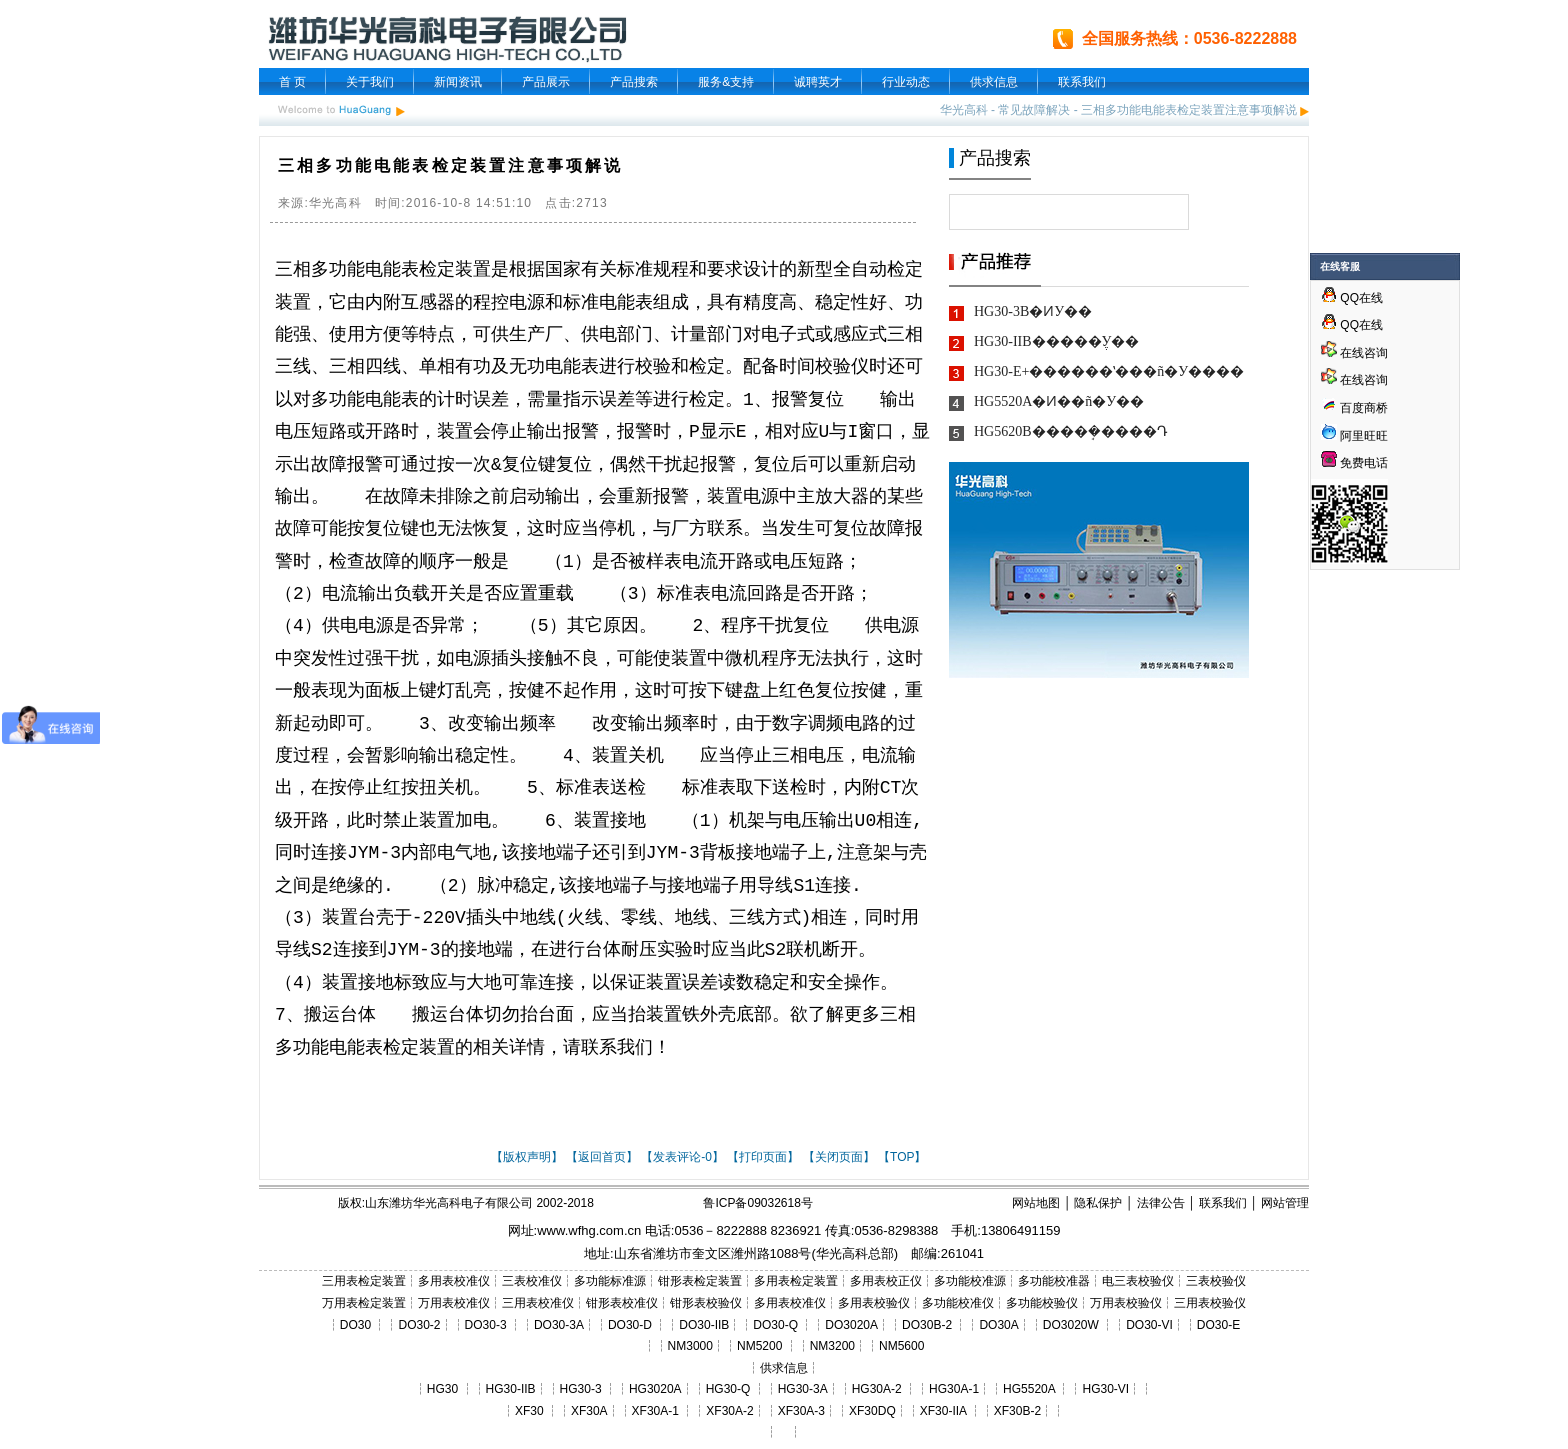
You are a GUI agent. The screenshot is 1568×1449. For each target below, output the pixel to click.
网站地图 (1036, 1203)
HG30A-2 (877, 1389)
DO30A (998, 1325)
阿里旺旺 (1362, 436)
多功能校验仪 (1042, 1303)
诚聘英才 (818, 82)
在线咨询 (1354, 353)
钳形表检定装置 (700, 1281)
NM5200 (759, 1346)
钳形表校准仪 (622, 1303)
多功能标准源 (610, 1281)
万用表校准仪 (454, 1303)
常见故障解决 (1034, 110)
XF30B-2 (1017, 1411)
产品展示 (546, 82)
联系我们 (1082, 82)
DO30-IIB (704, 1325)
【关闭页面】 (839, 1157)
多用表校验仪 (874, 1303)
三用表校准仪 (538, 1303)
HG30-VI (1105, 1389)
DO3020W (1071, 1325)
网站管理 (1285, 1203)
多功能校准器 (1054, 1281)
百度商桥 (1354, 408)
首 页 (292, 82)
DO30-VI (1149, 1325)
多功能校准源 (970, 1281)
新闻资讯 (458, 82)
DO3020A (851, 1325)
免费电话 (1354, 463)
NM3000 (690, 1346)
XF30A (589, 1411)
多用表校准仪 (454, 1281)
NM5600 (901, 1346)
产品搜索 (634, 82)
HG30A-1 (954, 1389)
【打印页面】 (763, 1157)
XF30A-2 (729, 1411)
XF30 (529, 1411)
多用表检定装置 (796, 1281)
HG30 (442, 1389)
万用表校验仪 (1126, 1303)
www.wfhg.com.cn (589, 1230)
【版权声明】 (527, 1157)
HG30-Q (728, 1389)
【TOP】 (902, 1157)
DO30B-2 (927, 1325)
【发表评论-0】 (682, 1157)
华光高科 (964, 110)
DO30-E (1218, 1325)
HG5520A (1029, 1389)
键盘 (743, 691)
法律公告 (1161, 1203)
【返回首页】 (602, 1157)
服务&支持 (726, 82)
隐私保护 (1098, 1203)
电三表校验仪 (1138, 1281)
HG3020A (655, 1389)
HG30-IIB (511, 1389)
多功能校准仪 (958, 1303)
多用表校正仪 (886, 1281)
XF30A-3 (801, 1411)
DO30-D (630, 1325)
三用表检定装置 (364, 1281)
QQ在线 (1352, 298)
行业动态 (906, 82)
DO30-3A (559, 1325)
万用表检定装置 (364, 1303)
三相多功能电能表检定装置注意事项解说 (1189, 110)
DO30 (355, 1325)
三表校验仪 (1216, 1281)
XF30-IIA (943, 1411)
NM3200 (832, 1346)
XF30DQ (872, 1411)
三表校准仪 (532, 1281)
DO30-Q (775, 1325)
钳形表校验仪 (706, 1303)
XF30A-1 (655, 1411)
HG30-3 (581, 1389)
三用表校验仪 (1210, 1303)
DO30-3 (486, 1325)
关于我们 (370, 82)
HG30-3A (803, 1389)
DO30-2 (420, 1325)
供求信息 (994, 82)
